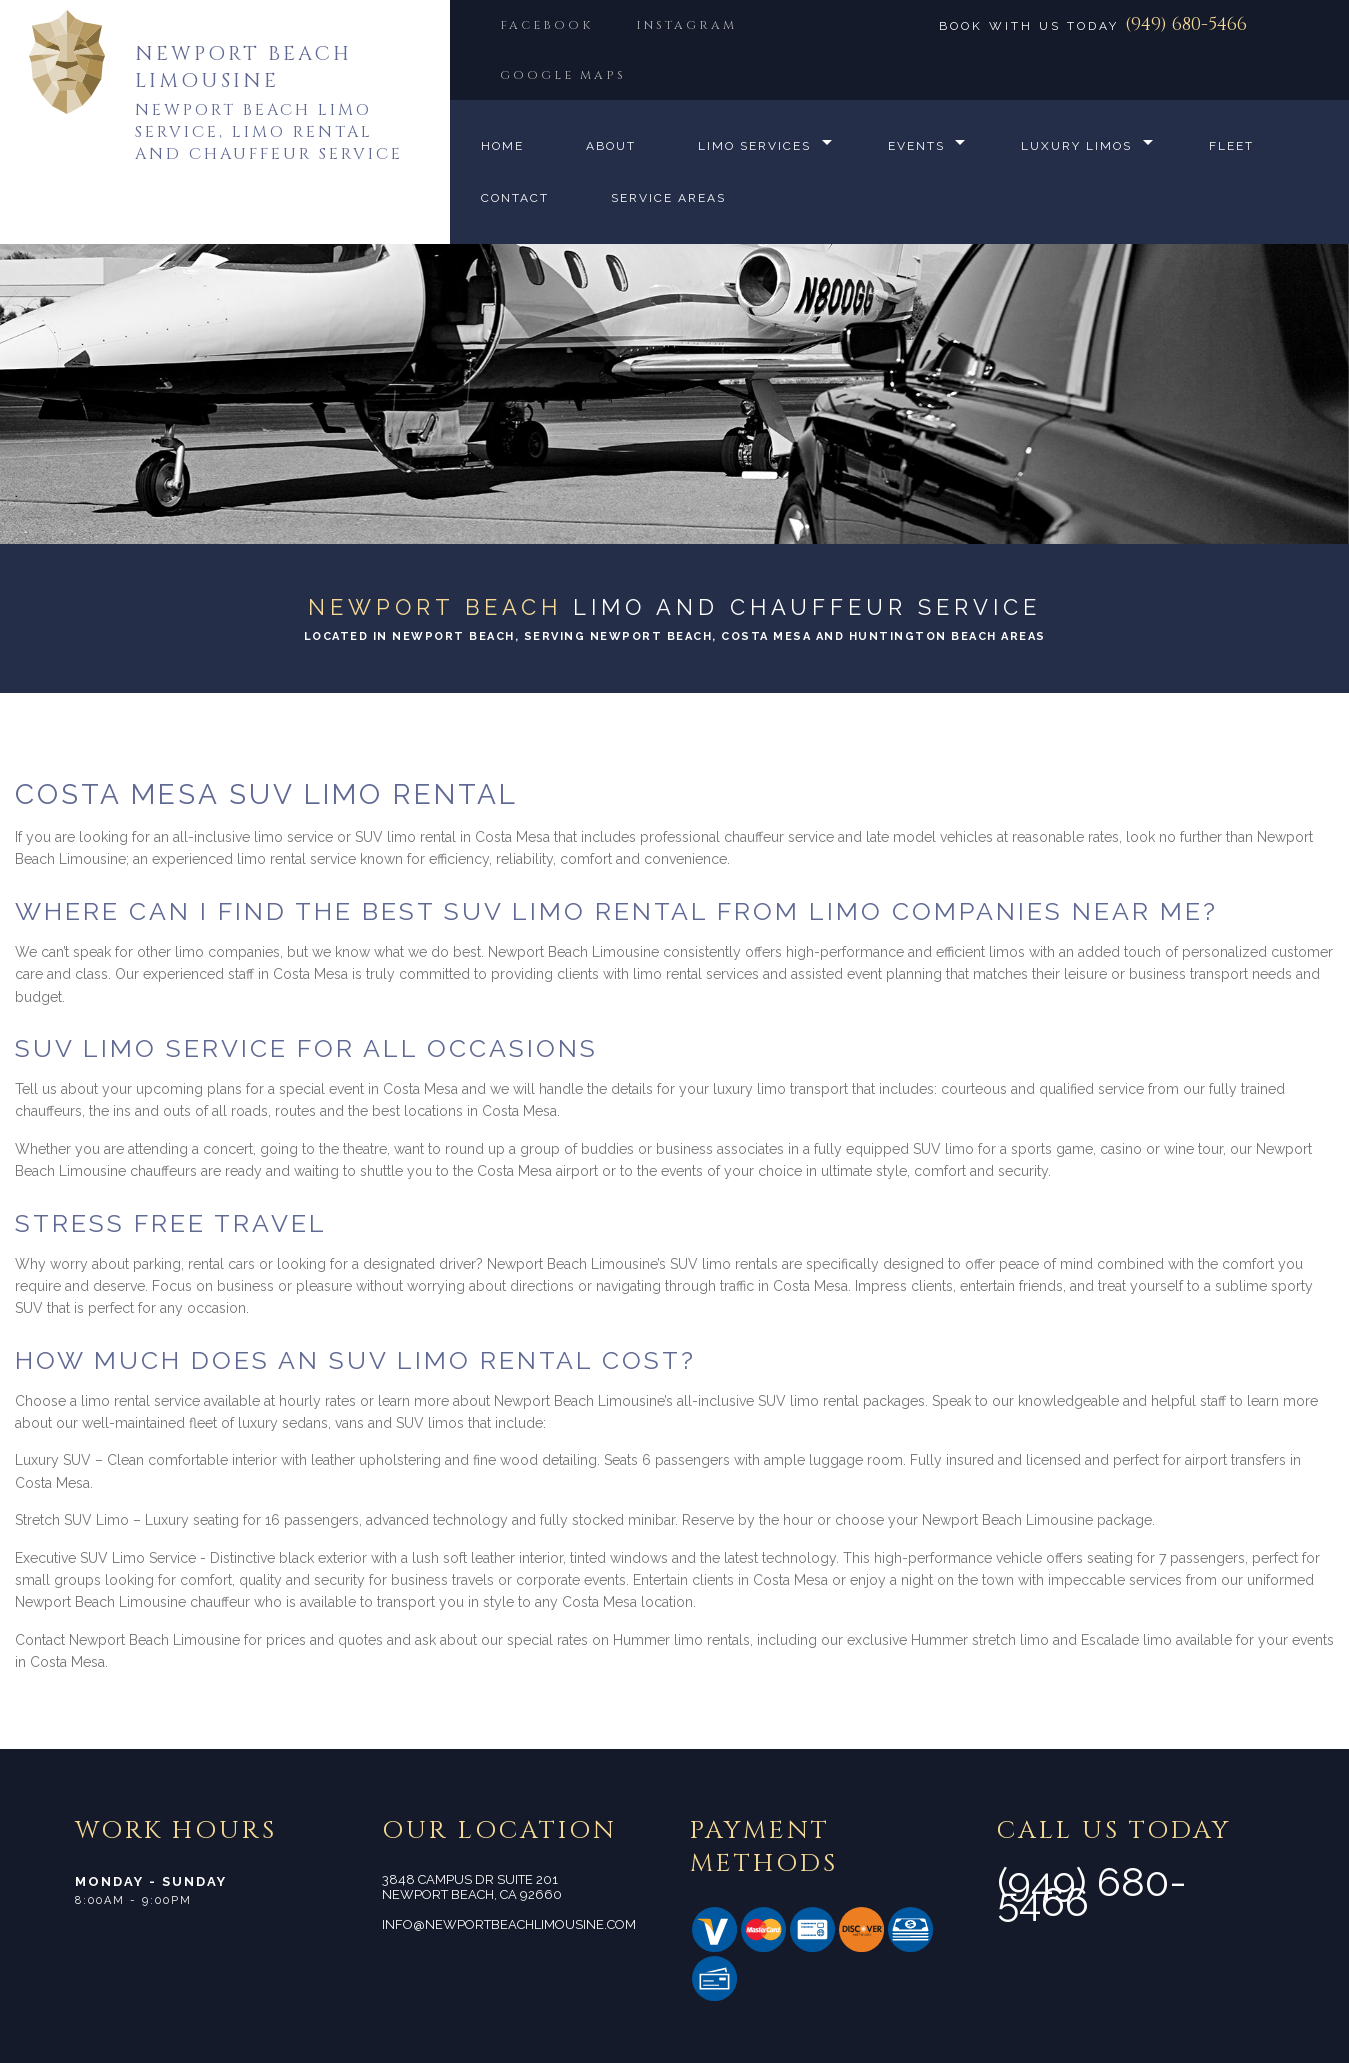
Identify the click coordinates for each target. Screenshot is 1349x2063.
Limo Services (754, 146)
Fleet (1232, 146)
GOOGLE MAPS (563, 75)
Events (916, 146)
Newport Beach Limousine (243, 67)
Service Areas (668, 198)
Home (502, 146)
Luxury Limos (1077, 146)
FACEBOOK (546, 25)
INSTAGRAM (688, 25)
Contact (515, 198)
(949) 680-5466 (1186, 24)
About (611, 146)
